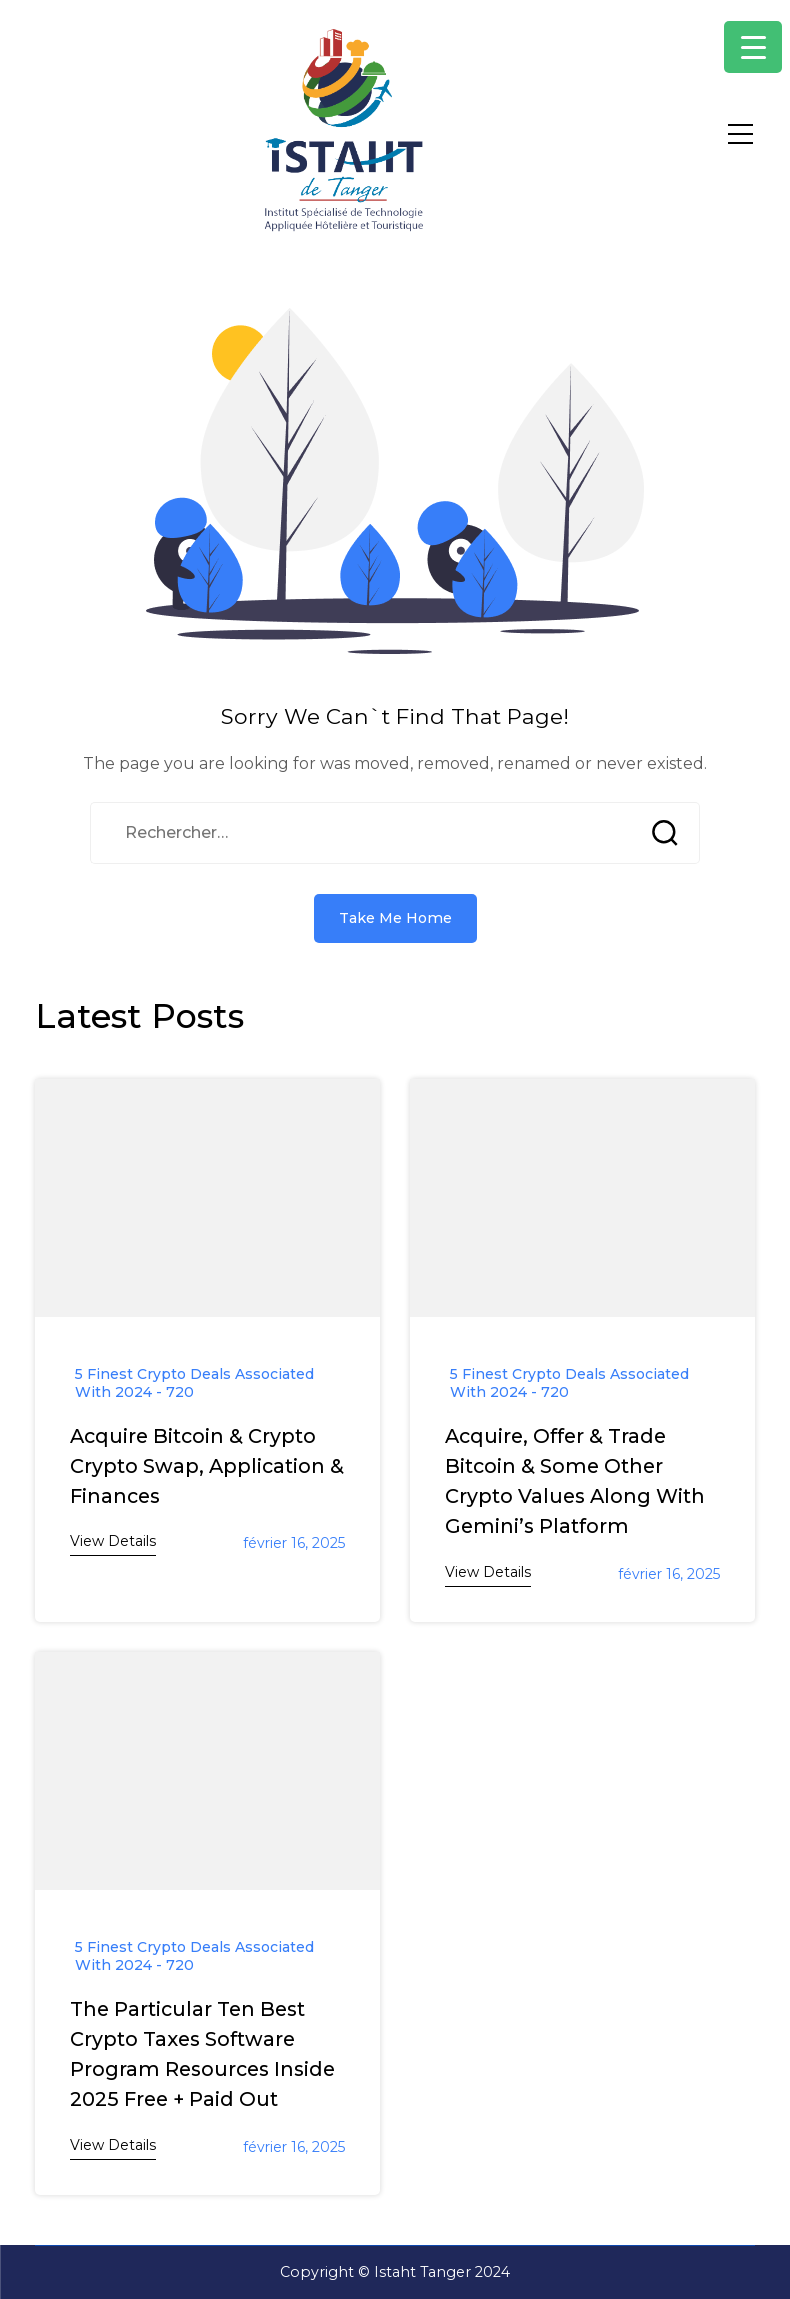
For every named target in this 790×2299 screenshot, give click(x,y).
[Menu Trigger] (753, 47)
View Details (113, 1541)
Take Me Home (395, 918)
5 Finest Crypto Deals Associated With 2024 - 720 (194, 1383)
